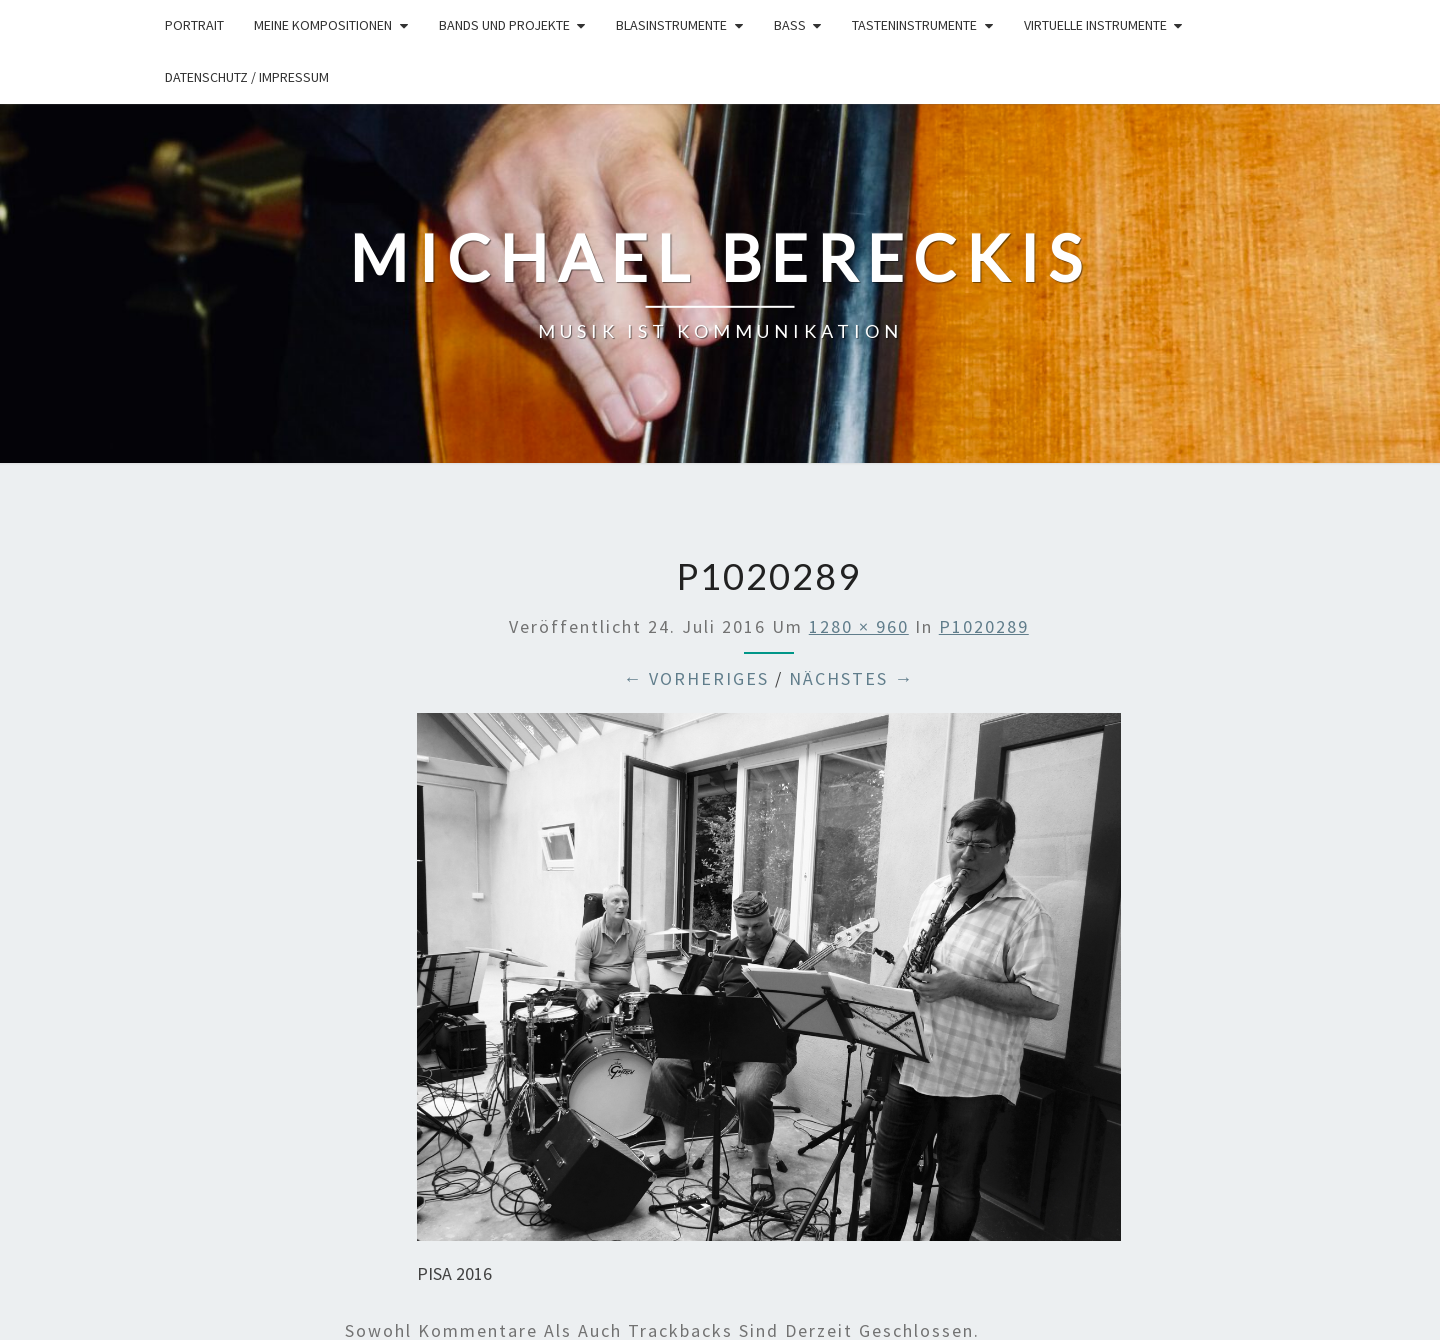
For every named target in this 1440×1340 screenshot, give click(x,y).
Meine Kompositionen (323, 25)
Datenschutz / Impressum (247, 77)
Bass (790, 25)
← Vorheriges (696, 678)
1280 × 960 (859, 626)
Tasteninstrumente (914, 25)
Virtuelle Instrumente (1095, 25)
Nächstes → (851, 678)
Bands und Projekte (504, 25)
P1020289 (984, 626)
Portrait (194, 25)
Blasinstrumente (671, 25)
